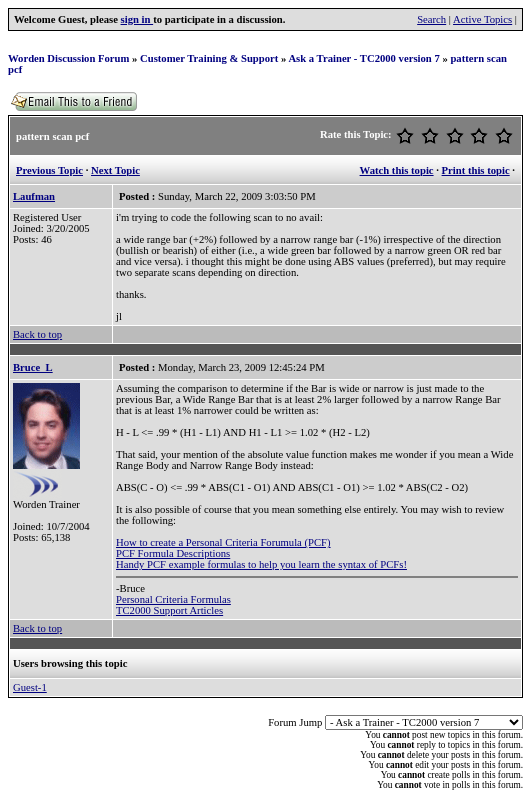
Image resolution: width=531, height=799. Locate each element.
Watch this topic (397, 170)
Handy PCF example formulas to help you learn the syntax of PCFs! (261, 564)
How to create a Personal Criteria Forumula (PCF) (223, 542)
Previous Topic (49, 170)
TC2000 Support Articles (169, 610)
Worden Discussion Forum (68, 58)
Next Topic (115, 170)
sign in (137, 19)
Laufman (34, 196)
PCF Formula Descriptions (173, 553)
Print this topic (476, 170)
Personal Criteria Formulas (173, 599)
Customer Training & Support (209, 58)
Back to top (37, 334)
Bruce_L (33, 367)
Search (431, 19)
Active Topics (482, 19)
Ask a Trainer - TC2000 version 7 (363, 58)
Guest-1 (30, 687)
